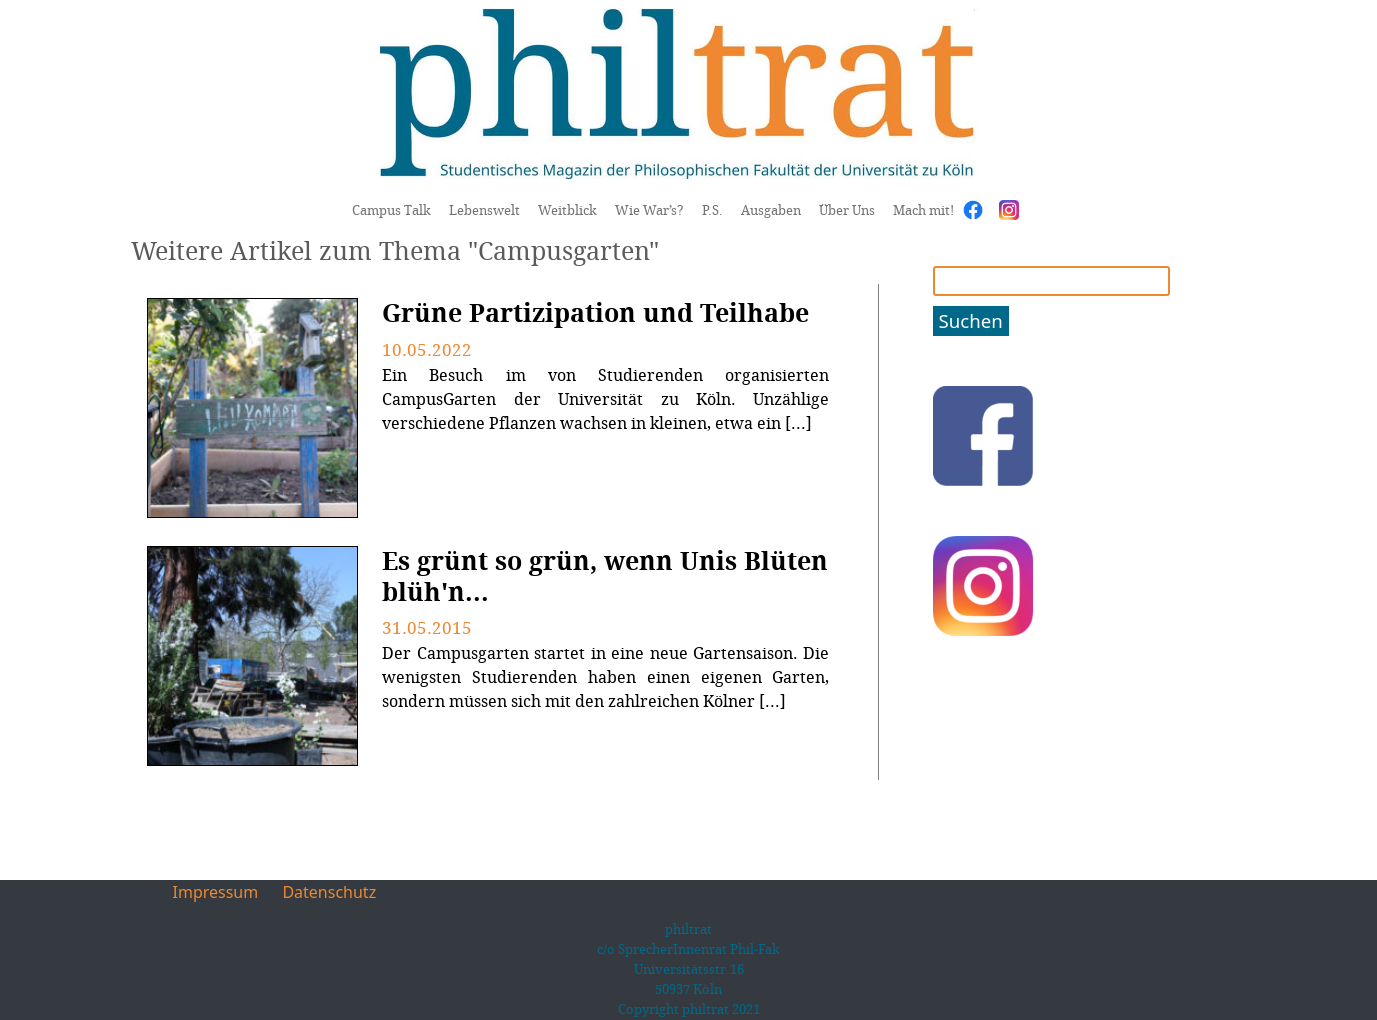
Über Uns (847, 210)
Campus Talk (391, 210)
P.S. (712, 210)
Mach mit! (923, 210)
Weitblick (567, 210)
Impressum (216, 892)
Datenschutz (329, 892)
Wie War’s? (649, 210)
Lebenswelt (484, 210)
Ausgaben (771, 210)
